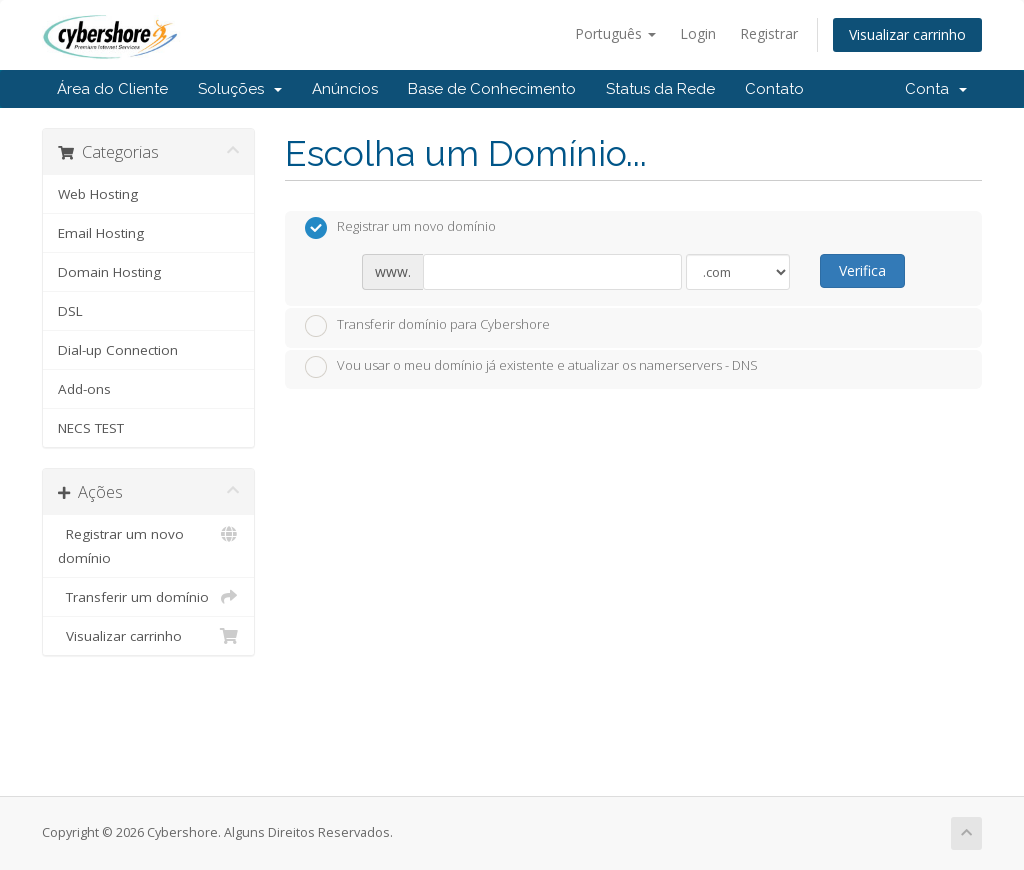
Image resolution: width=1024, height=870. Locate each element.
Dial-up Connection (118, 350)
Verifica (862, 270)
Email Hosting (101, 233)
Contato (774, 89)
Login (698, 33)
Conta (936, 89)
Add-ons (84, 389)
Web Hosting (98, 194)
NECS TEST (91, 428)
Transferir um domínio (148, 597)
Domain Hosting (109, 272)
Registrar (769, 33)
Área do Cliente (112, 89)
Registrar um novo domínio (148, 544)
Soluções (240, 89)
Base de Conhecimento (492, 89)
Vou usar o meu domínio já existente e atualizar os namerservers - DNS (531, 367)
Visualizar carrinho (907, 34)
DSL (70, 311)
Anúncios (345, 89)
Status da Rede (660, 89)
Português (615, 33)
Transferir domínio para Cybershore (427, 326)
